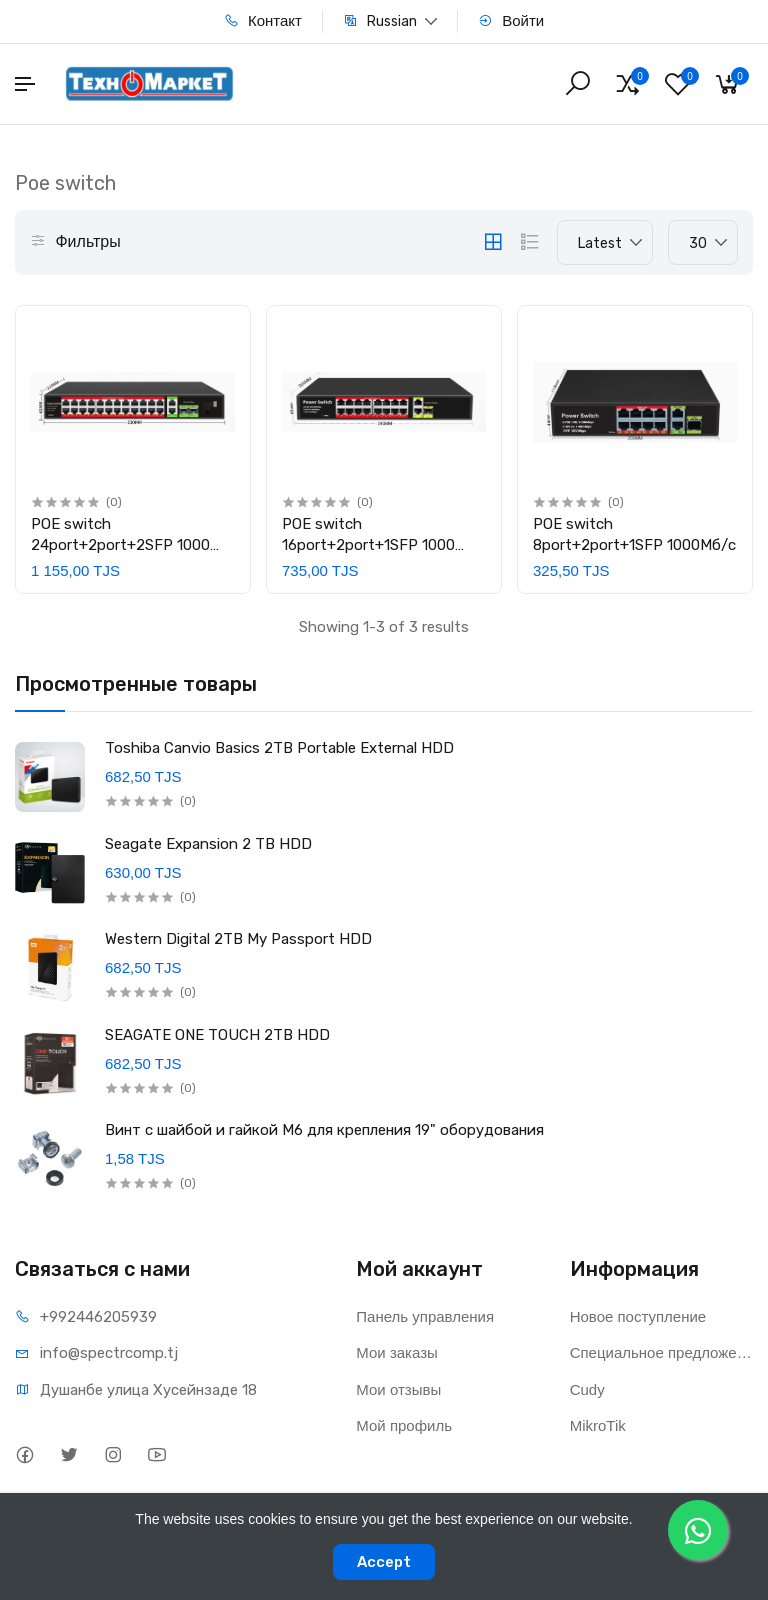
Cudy (587, 1389)
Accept (384, 1562)
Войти (511, 20)
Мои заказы (397, 1352)
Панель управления (425, 1316)
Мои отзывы (398, 1389)
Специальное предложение (661, 1352)
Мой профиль (404, 1425)
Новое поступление (638, 1316)
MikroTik (598, 1425)
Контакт (263, 20)
